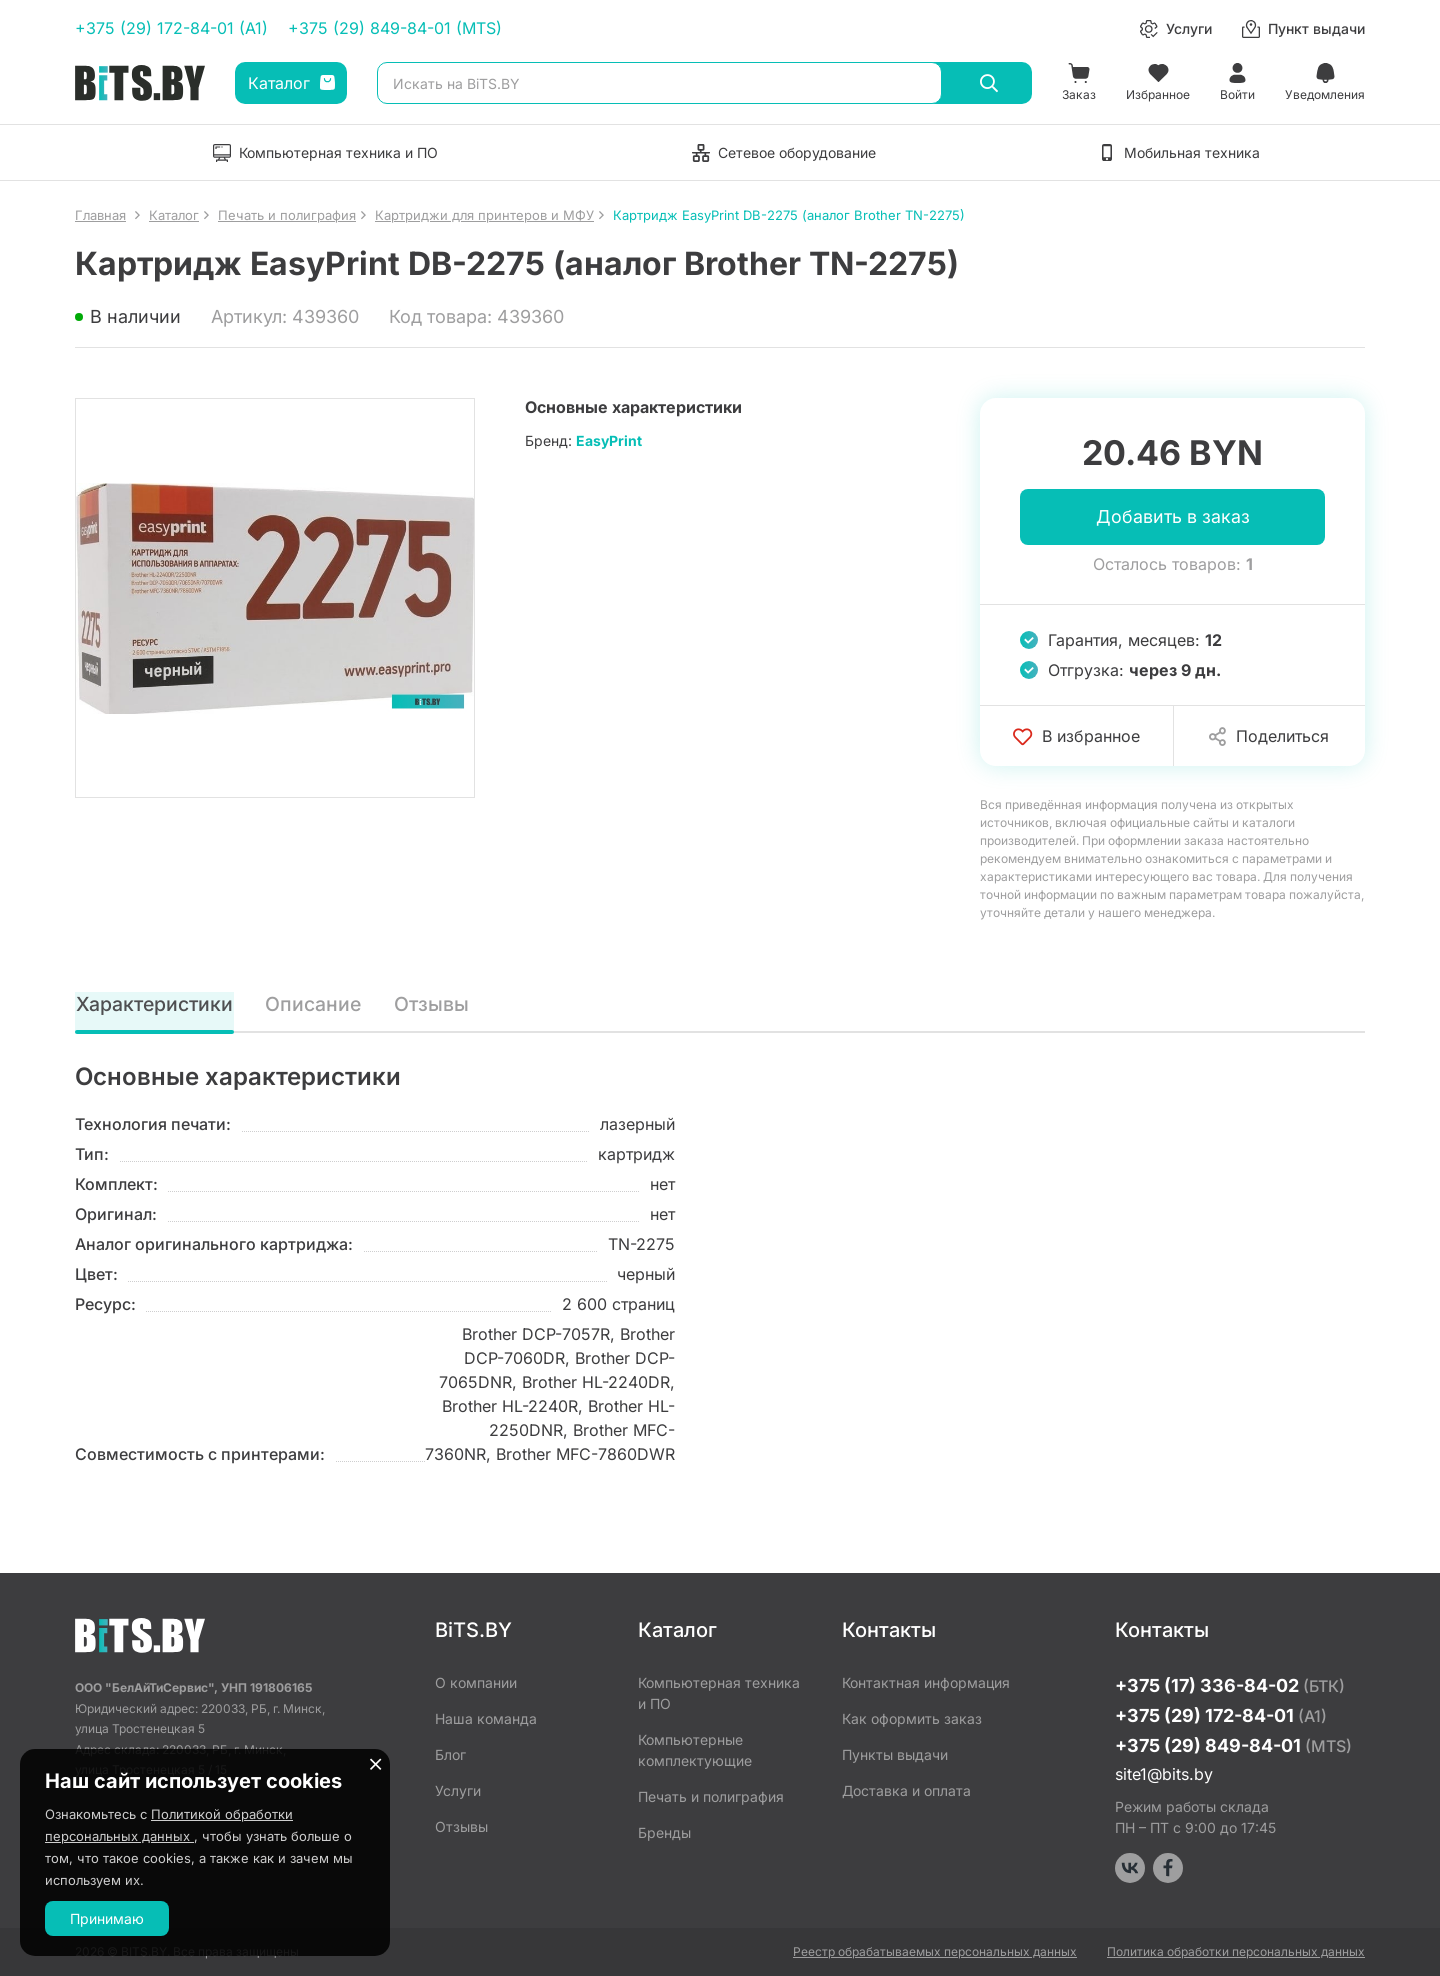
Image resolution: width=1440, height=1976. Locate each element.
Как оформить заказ (912, 1718)
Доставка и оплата (906, 1790)
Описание (315, 1005)
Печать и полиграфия (711, 1796)
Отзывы (432, 1005)
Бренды (664, 1832)
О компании (476, 1682)
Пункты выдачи (895, 1754)
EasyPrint (609, 440)
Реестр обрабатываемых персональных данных (935, 1951)
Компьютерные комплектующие (695, 1750)
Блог (450, 1754)
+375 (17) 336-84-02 (1230, 1685)
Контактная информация (926, 1682)
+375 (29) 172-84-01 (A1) (171, 28)
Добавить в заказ (1173, 517)
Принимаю (107, 1918)
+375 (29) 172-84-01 (1221, 1715)
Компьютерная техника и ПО (719, 1693)
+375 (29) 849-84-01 (1233, 1745)
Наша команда (486, 1718)
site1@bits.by (1164, 1774)
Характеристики (155, 1005)
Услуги (458, 1790)
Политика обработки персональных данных (1236, 1951)
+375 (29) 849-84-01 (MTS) (395, 28)
